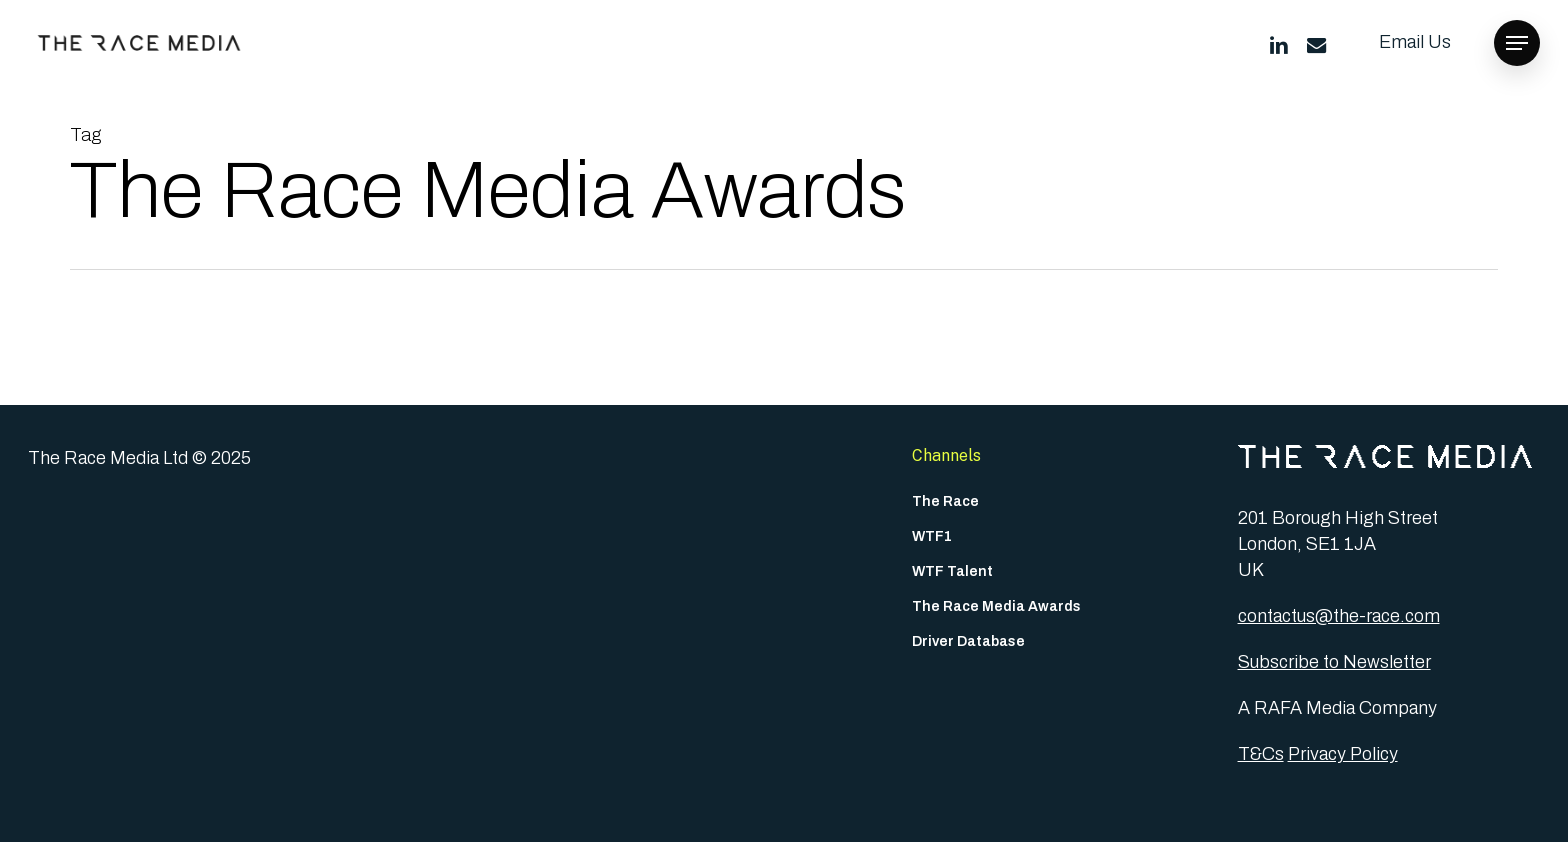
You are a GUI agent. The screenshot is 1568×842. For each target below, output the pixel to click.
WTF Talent (952, 571)
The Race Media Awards (996, 606)
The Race (945, 501)
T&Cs (1261, 754)
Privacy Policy (1343, 754)
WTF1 (932, 536)
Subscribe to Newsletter (1334, 662)
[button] (1517, 43)
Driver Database (968, 641)
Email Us (1415, 42)
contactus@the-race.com (1339, 616)
